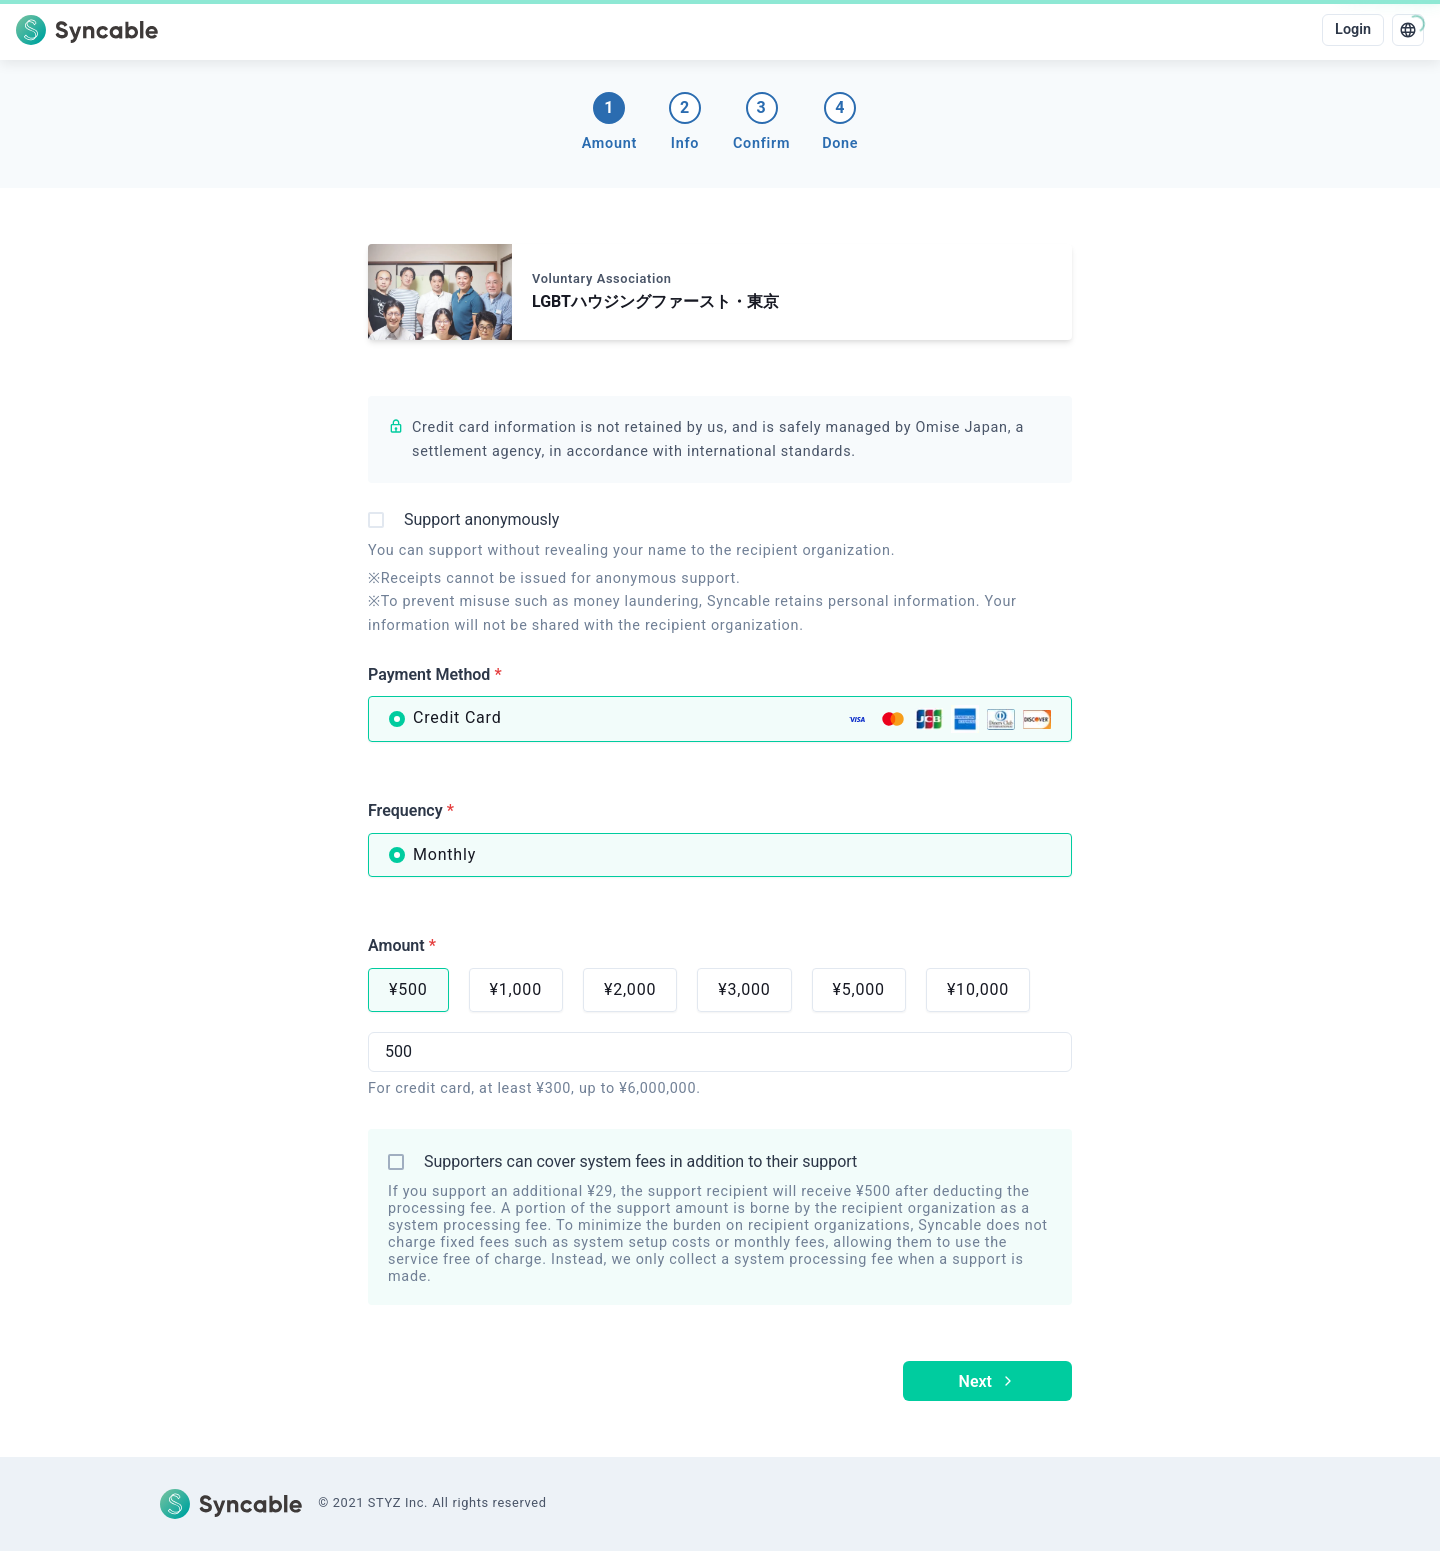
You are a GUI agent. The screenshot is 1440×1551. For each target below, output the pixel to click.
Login (1353, 29)
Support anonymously (481, 519)
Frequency (411, 810)
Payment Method (435, 674)
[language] (1408, 30)
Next (987, 1381)
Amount (402, 945)
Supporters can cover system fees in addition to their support (640, 1161)
